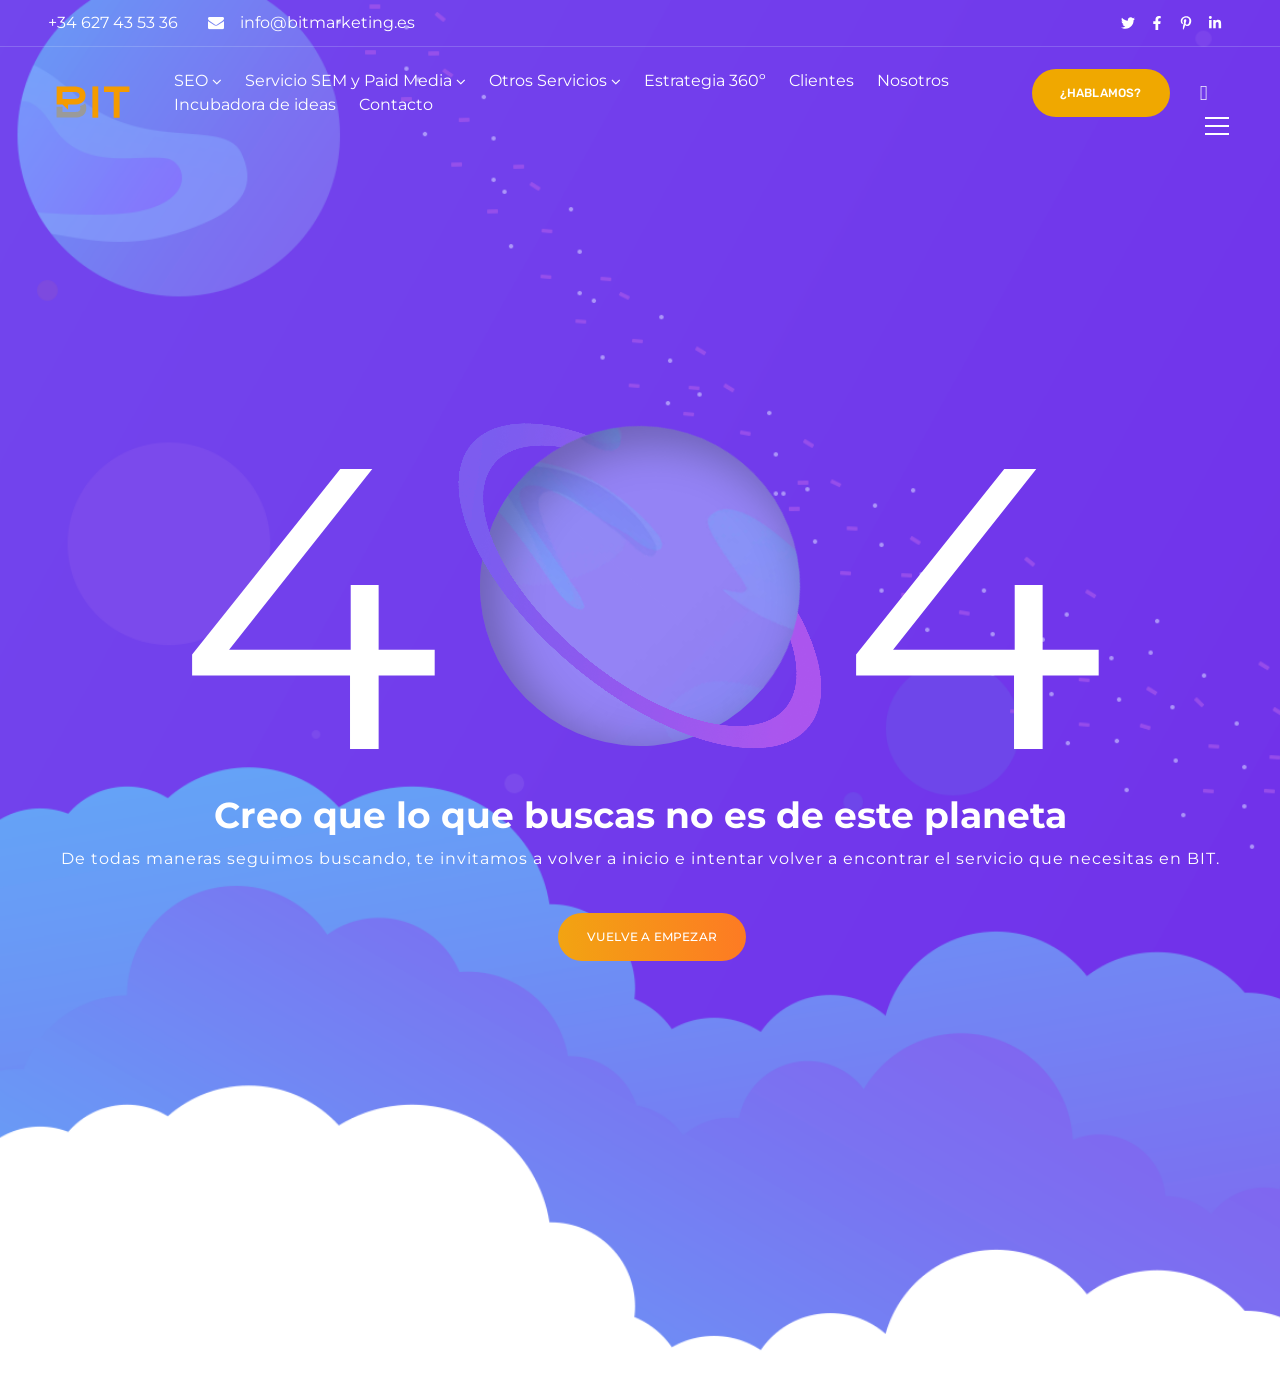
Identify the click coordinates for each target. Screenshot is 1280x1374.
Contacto (396, 104)
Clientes (821, 80)
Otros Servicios (548, 80)
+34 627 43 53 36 (113, 22)
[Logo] (93, 102)
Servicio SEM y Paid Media (348, 80)
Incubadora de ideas (255, 104)
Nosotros (913, 80)
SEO (191, 80)
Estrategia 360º (705, 80)
